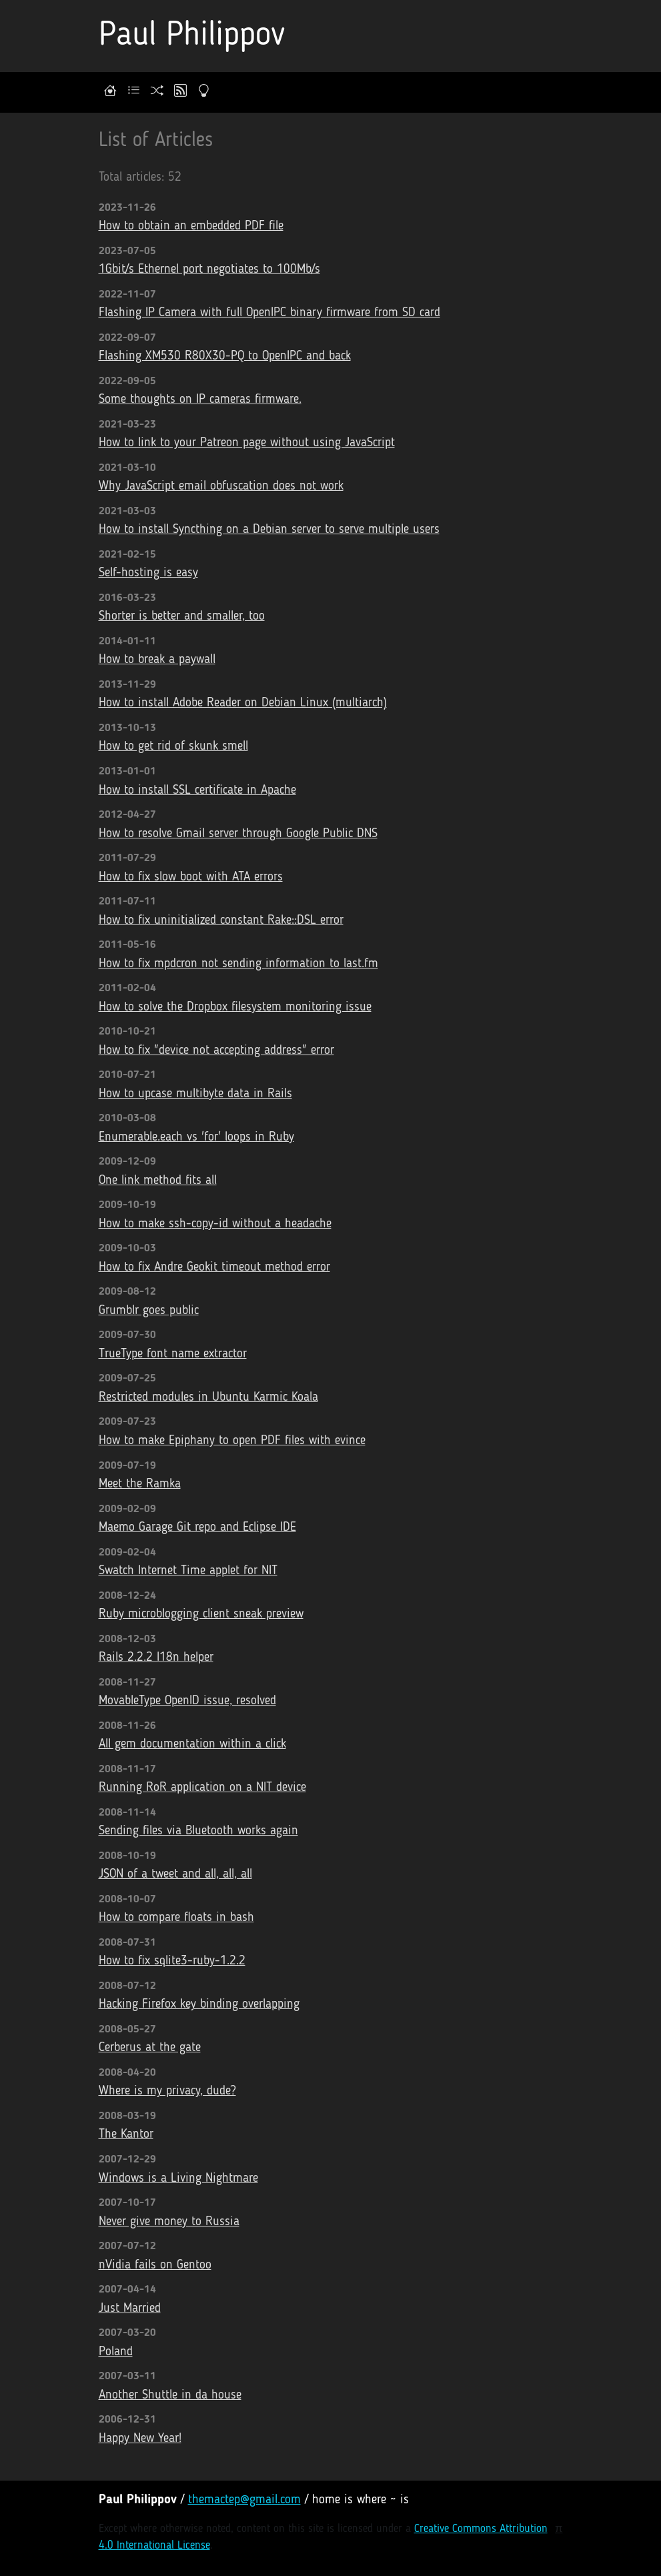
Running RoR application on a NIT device (202, 1788)
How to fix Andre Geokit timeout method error (214, 1267)
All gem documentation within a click (192, 1744)
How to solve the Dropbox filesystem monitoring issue (235, 1007)
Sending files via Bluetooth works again (198, 1831)
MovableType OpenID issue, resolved (187, 1701)
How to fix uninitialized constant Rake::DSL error (221, 920)
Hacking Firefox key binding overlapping (199, 2004)
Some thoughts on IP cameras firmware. (200, 400)
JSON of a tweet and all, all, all (175, 1874)
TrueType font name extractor (173, 1354)
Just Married (130, 2309)
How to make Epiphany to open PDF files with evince (232, 1441)
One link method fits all (158, 1181)
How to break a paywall (157, 660)
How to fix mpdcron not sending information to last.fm (238, 964)
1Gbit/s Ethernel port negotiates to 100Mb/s (209, 269)
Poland (116, 2352)
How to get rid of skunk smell (173, 746)
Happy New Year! (140, 2439)
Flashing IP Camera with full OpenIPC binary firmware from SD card (269, 313)
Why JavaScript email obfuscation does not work (221, 486)
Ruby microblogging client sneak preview (201, 1614)
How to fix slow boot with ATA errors (191, 877)
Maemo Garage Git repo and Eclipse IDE (197, 1527)
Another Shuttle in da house (170, 2395)
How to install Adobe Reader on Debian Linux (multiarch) (243, 703)
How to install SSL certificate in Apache (197, 790)
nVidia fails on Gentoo (155, 2265)
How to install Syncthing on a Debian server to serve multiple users (269, 530)
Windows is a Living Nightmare (178, 2178)
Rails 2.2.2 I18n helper (156, 1658)
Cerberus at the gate (150, 2048)
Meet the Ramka (140, 1484)
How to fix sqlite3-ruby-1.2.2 (172, 1961)
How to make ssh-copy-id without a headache (215, 1224)
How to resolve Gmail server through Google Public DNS (238, 834)
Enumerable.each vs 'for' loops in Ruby (196, 1137)
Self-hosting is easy (148, 573)
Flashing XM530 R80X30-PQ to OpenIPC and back (225, 356)
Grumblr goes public (149, 1311)
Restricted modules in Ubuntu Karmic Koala (208, 1397)
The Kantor (126, 2134)
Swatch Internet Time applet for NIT (188, 1571)
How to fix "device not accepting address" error (216, 1051)
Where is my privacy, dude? (167, 2091)
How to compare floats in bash (176, 1918)
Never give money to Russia (169, 2222)
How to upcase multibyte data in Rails (195, 1094)
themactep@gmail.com (244, 2500)
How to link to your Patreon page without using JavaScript (247, 443)
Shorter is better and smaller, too (182, 616)
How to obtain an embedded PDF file (191, 226)
